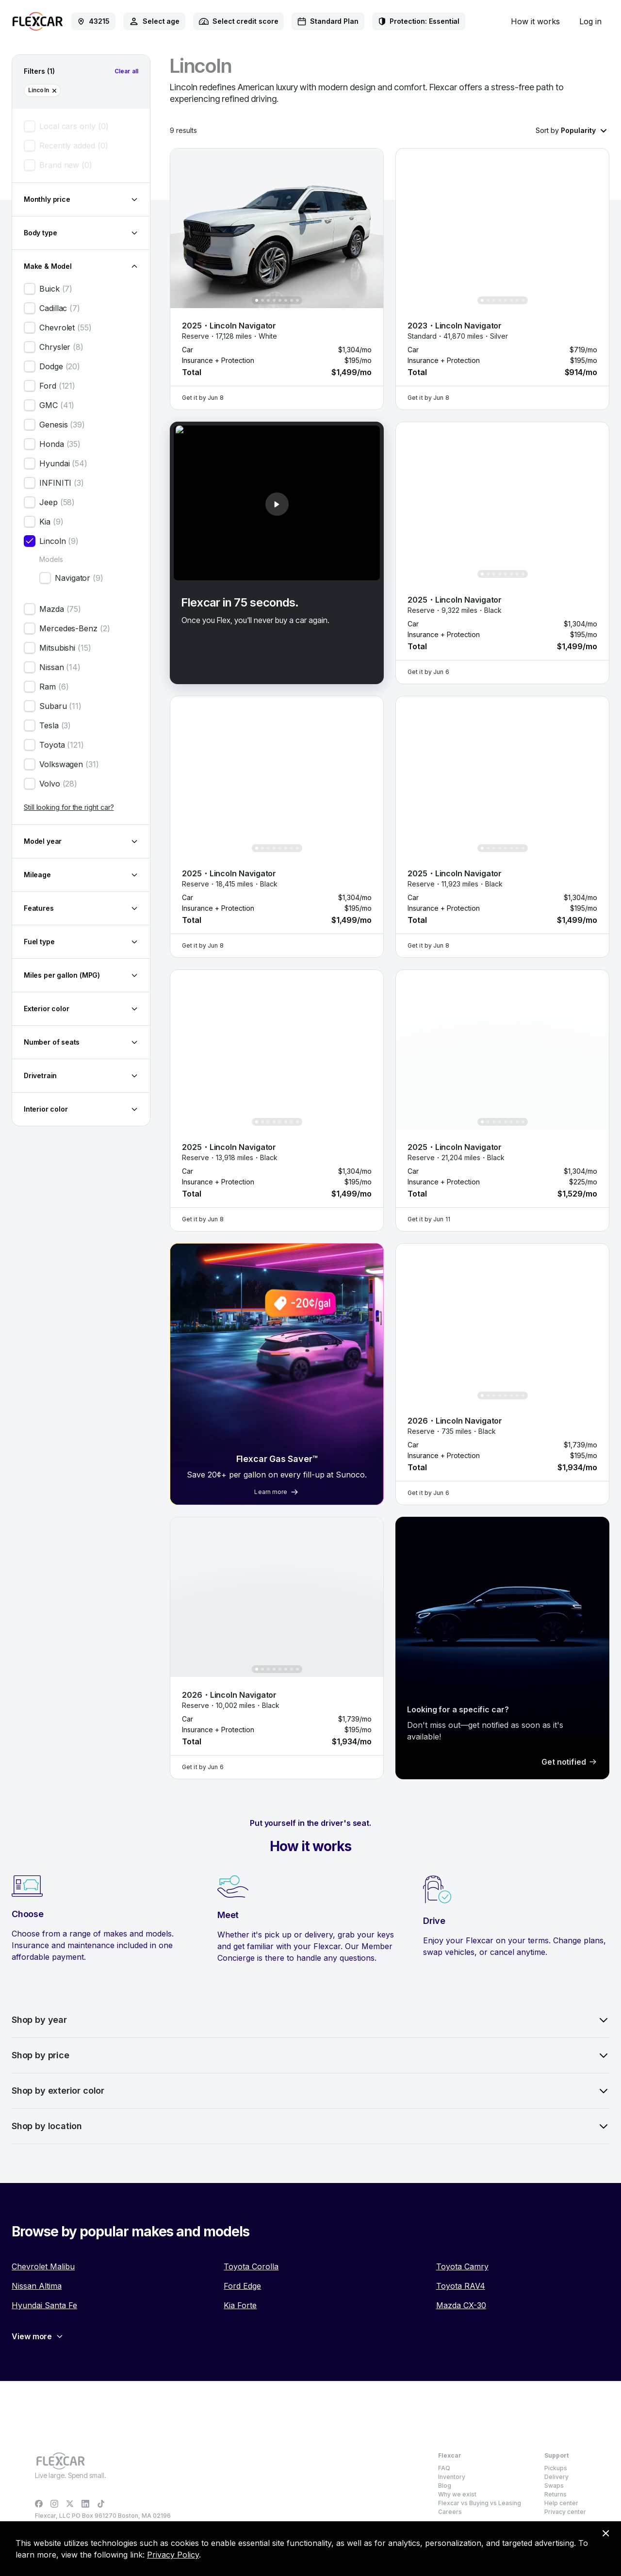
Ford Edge (242, 2286)
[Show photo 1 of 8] (257, 300)
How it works (535, 21)
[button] (271, 228)
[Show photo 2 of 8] (262, 300)
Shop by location (310, 2126)
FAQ (444, 2468)
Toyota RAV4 (460, 2286)
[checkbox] (29, 126)
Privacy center (565, 2511)
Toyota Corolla (251, 2266)
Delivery (556, 2476)
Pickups (555, 2468)
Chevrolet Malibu (43, 2266)
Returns (555, 2494)
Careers (450, 2511)
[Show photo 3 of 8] (268, 300)
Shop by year (310, 2020)
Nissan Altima (37, 2286)
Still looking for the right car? (69, 807)
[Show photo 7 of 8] (291, 300)
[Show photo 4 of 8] (274, 300)
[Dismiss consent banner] (605, 2533)
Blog (444, 2485)
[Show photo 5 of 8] (280, 300)
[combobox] (154, 21)
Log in (590, 21)
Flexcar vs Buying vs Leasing (479, 2503)
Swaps (554, 2485)
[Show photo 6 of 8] (286, 300)
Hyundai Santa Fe (44, 2305)
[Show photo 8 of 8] (297, 300)
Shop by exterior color (310, 2091)
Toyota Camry (462, 2266)
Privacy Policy (173, 2555)
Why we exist (457, 2494)
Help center (561, 2503)
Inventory (451, 2476)
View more (38, 2336)
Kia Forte (240, 2305)
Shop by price (310, 2055)
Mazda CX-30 (461, 2305)
